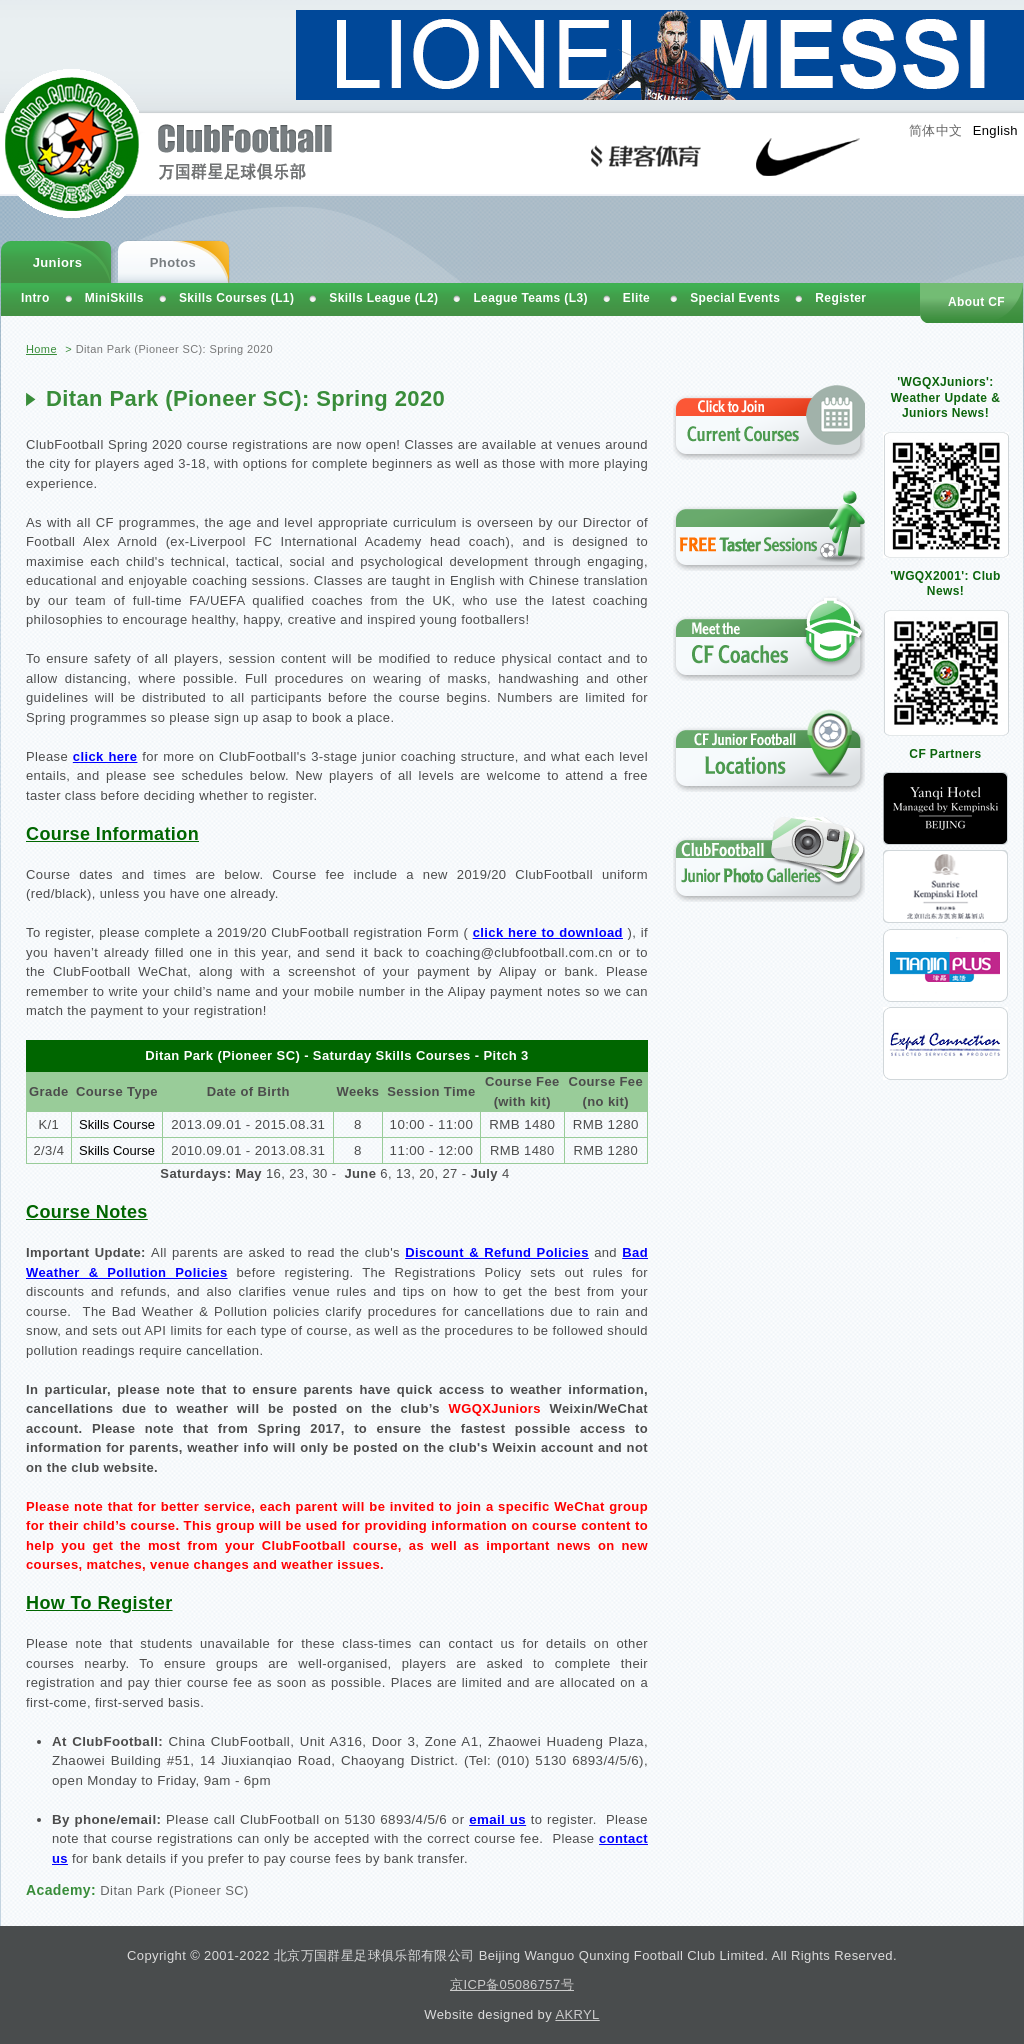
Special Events (735, 298)
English (995, 130)
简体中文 (936, 130)
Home (41, 349)
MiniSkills (114, 298)
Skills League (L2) (383, 298)
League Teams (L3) (530, 298)
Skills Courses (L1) (236, 298)
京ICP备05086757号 (512, 1984)
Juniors (58, 262)
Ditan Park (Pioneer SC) (174, 1890)
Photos (173, 262)
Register (840, 298)
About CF (976, 302)
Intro (35, 298)
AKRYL (577, 2014)
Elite (636, 298)
